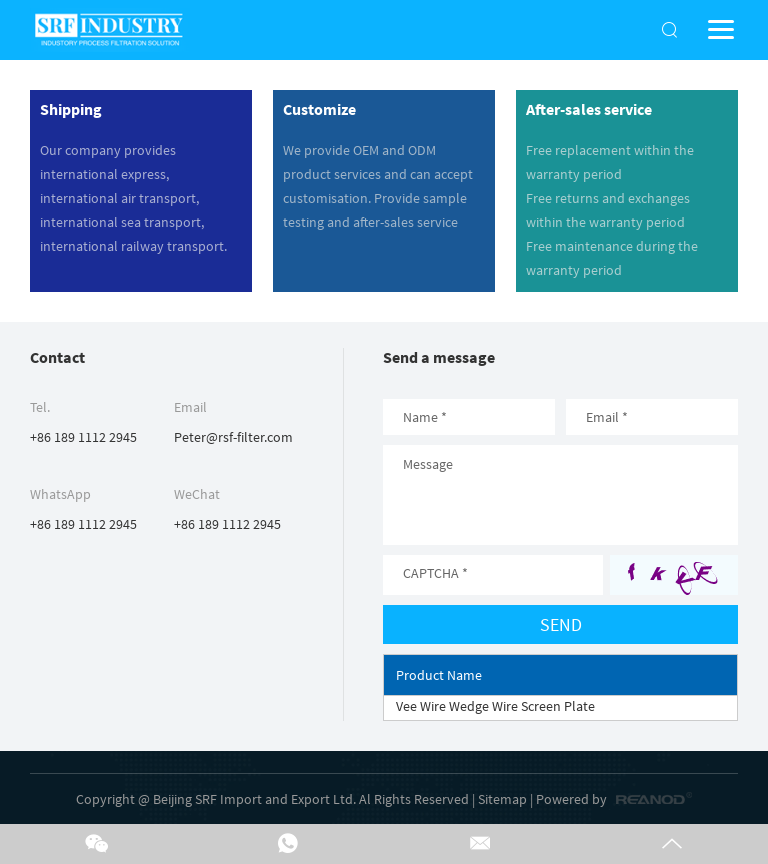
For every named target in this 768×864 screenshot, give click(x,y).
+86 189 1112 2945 (83, 524)
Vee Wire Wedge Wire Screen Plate (495, 706)
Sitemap (502, 799)
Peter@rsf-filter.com (233, 437)
